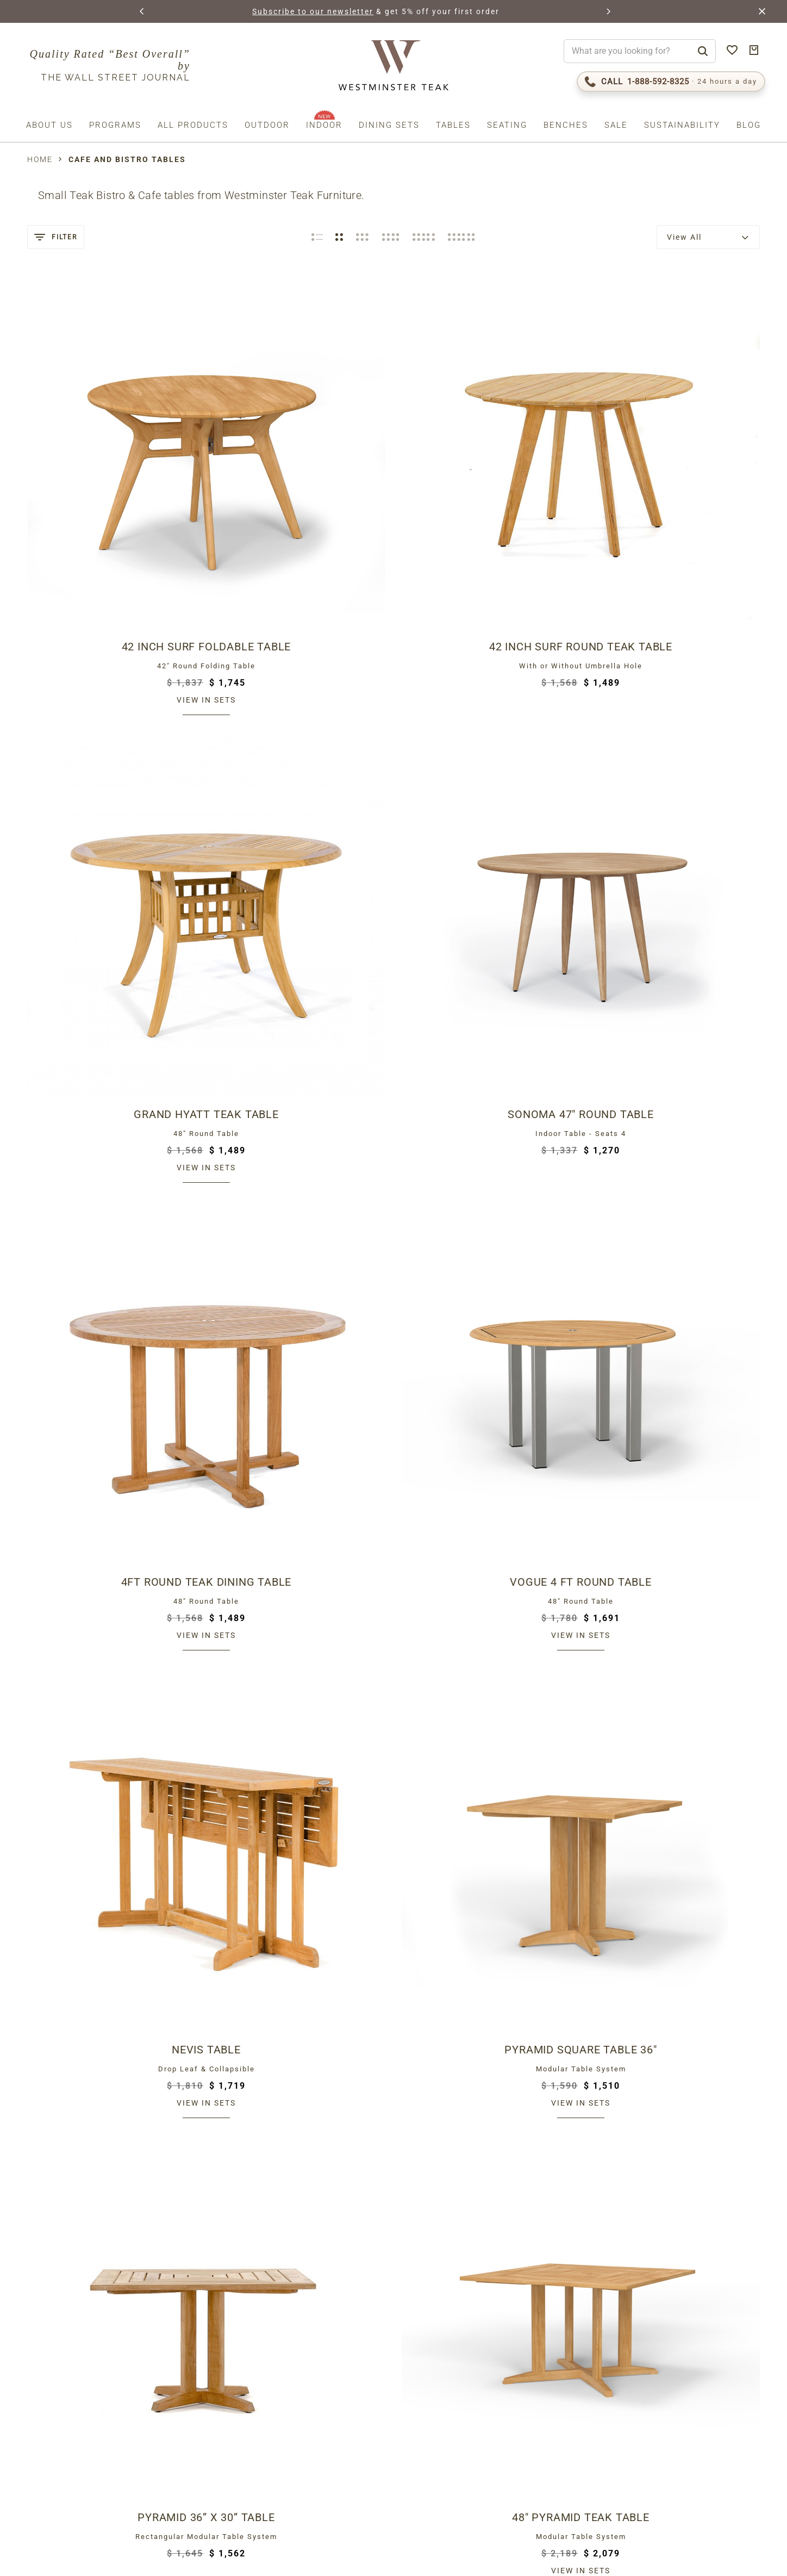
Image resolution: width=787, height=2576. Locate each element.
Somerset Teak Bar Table (300, 1580)
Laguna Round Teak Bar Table (674, 1300)
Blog (748, 125)
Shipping (549, 2278)
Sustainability (682, 125)
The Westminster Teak (586, 2319)
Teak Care (553, 2387)
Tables (453, 125)
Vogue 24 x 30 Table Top (300, 2141)
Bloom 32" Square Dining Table (674, 1020)
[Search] (703, 51)
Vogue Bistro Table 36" (113, 1300)
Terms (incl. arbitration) (66, 2485)
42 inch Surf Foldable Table (112, 459)
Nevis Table (487, 739)
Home (40, 159)
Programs (115, 125)
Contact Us (558, 2373)
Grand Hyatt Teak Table (487, 459)
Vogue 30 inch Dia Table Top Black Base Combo (112, 1860)
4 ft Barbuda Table (300, 1300)
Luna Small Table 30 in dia (674, 1580)
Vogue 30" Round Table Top (300, 1860)
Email (46, 2401)
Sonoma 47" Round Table (674, 459)
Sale (616, 125)
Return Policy (565, 2291)
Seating (507, 125)
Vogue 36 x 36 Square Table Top (112, 2141)
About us (49, 125)
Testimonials (561, 2359)
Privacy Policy (138, 2485)
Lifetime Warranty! (577, 2332)
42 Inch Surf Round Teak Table (300, 459)
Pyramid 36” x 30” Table (112, 1020)
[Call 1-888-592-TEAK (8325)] (671, 81)
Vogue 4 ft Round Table (300, 739)
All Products (193, 125)
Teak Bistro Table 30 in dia (487, 1300)
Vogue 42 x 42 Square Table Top (487, 2141)
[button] (142, 11)
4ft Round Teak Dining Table (112, 739)
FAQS (539, 2400)
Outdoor (267, 125)
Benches (566, 125)
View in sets (112, 512)
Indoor (324, 125)
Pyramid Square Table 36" (674, 739)
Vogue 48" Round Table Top (487, 1860)
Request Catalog (573, 2346)
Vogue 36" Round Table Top (674, 1860)
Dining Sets (389, 125)
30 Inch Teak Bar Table (112, 1580)
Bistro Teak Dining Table (487, 1020)
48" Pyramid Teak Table (299, 1020)
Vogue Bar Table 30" (487, 1580)
